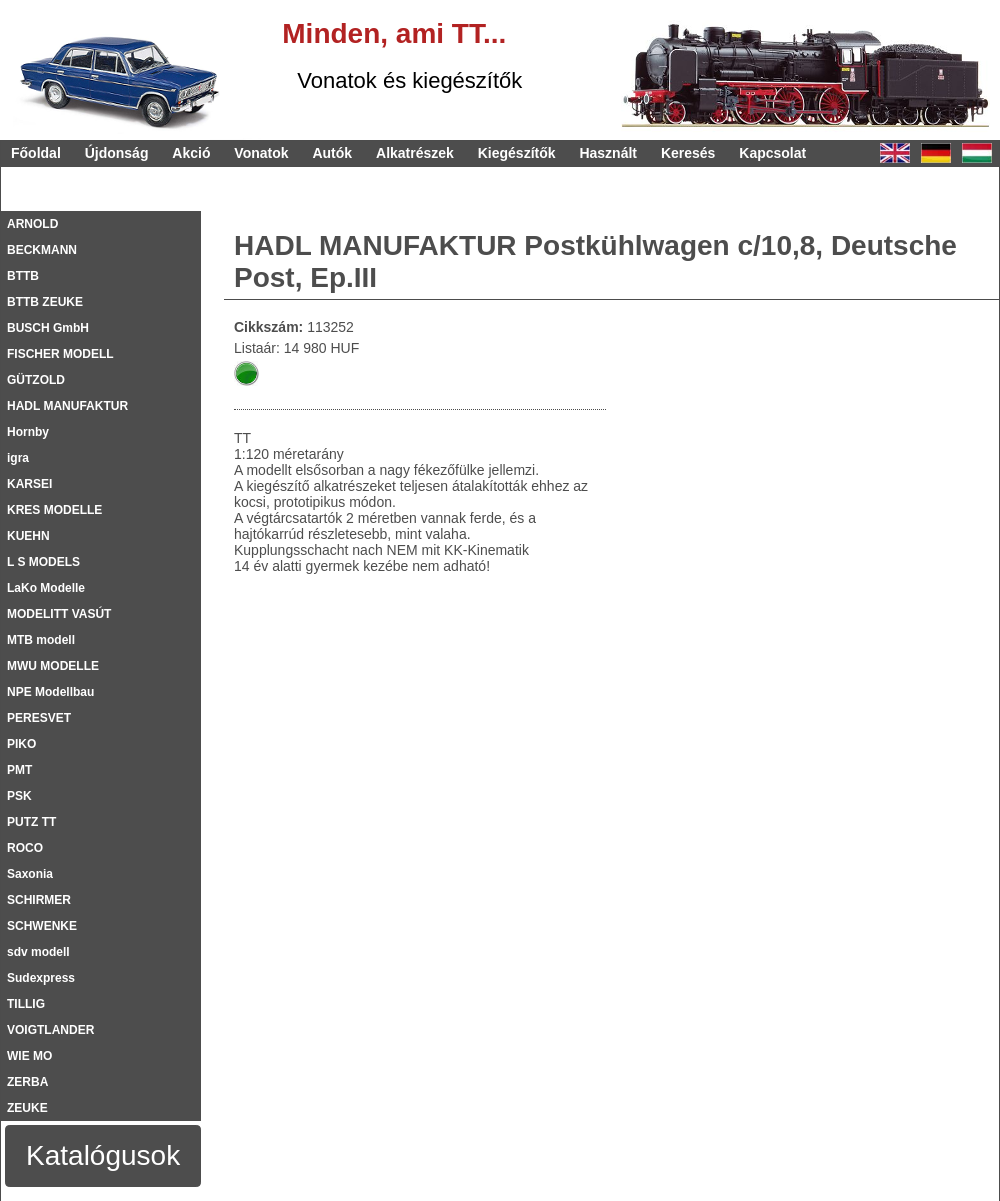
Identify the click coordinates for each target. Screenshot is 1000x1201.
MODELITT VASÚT (59, 614)
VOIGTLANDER (50, 1030)
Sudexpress (41, 978)
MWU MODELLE (53, 666)
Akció (191, 153)
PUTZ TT (31, 822)
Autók (332, 153)
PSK (19, 796)
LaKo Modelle (46, 588)
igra (18, 458)
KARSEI (29, 484)
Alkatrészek (415, 153)
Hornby (28, 432)
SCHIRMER (39, 900)
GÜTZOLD (36, 380)
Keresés (688, 153)
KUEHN (28, 536)
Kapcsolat (772, 153)
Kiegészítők (517, 153)
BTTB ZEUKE (45, 302)
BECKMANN (42, 250)
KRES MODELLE (54, 510)
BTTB (23, 276)
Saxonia (30, 874)
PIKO (21, 744)
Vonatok (261, 153)
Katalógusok (103, 1155)
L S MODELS (43, 562)
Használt (608, 153)
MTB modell (41, 640)
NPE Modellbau (50, 692)
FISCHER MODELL (60, 354)
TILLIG (26, 1004)
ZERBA (27, 1082)
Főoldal (36, 153)
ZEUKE (27, 1108)
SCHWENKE (42, 926)
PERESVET (39, 718)
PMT (19, 770)
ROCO (25, 848)
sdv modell (38, 952)
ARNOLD (32, 224)
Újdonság (117, 153)
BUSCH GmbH (48, 328)
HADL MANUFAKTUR (67, 406)
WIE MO (29, 1056)
